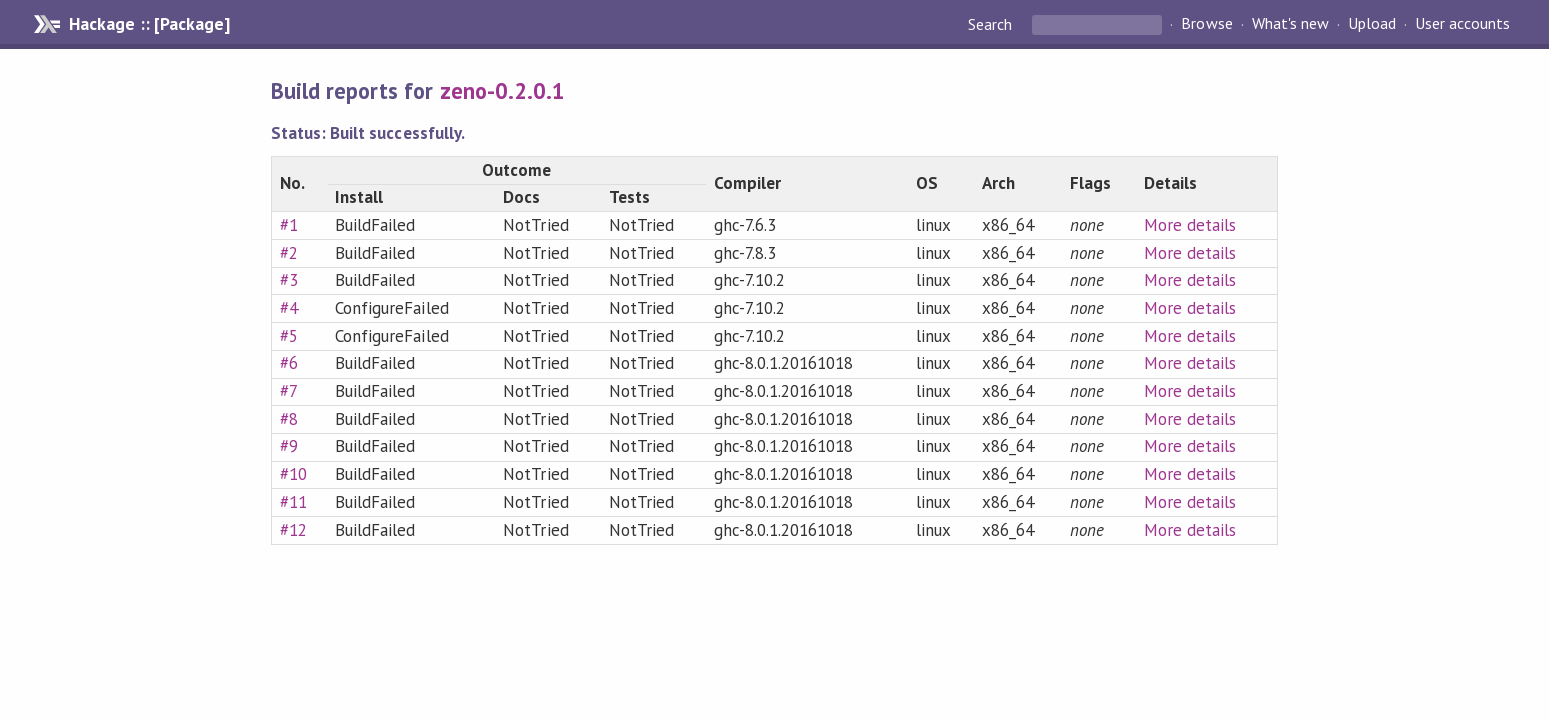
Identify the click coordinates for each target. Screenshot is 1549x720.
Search (992, 24)
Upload (1372, 24)
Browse (1206, 24)
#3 (289, 280)
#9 (289, 446)
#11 (293, 502)
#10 (293, 474)
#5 (289, 336)
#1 (289, 225)
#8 (289, 419)
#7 (289, 391)
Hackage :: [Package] (149, 24)
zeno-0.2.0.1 (502, 90)
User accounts (1462, 24)
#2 (289, 253)
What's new (1290, 24)
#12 (293, 530)
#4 (289, 308)
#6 (289, 363)
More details (1190, 225)
